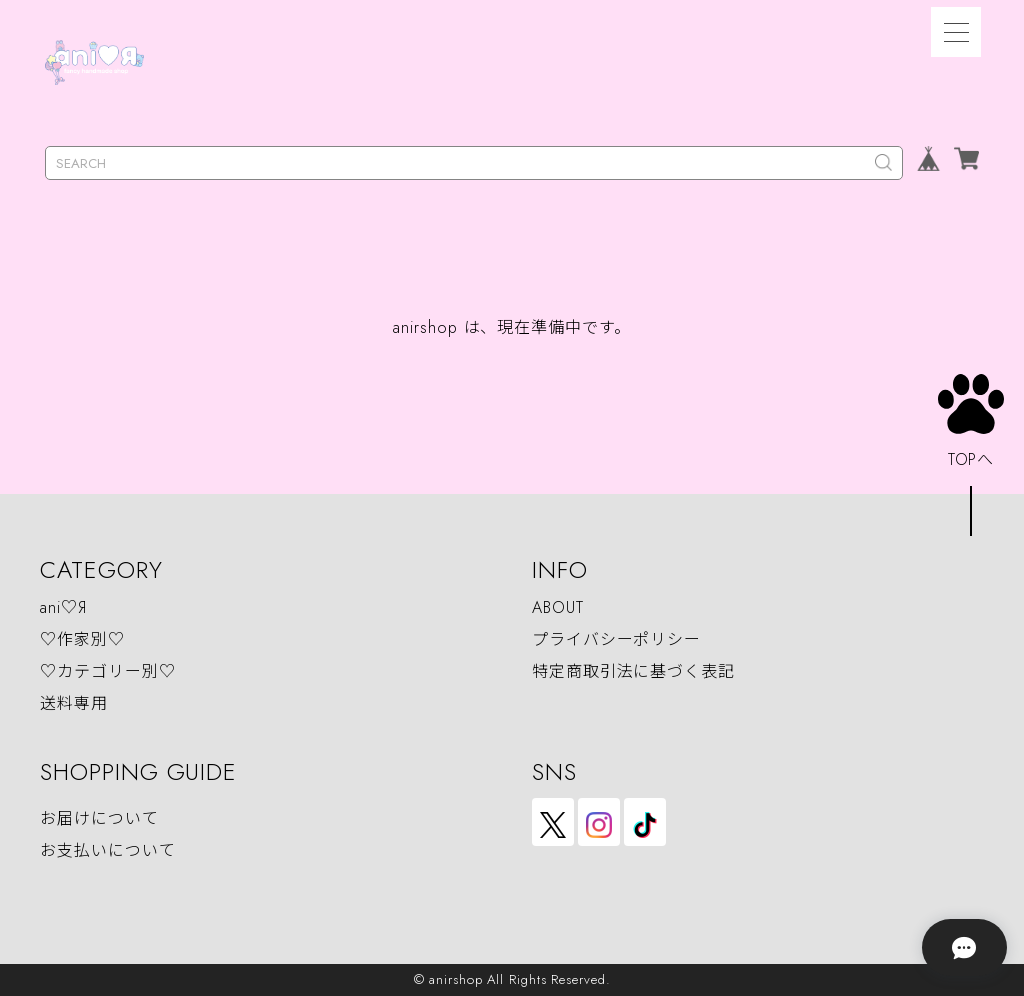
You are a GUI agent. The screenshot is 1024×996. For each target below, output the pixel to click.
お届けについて (99, 819)
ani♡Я (63, 607)
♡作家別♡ (82, 639)
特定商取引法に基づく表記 (633, 671)
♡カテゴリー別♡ (107, 671)
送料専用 (74, 703)
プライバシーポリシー (616, 639)
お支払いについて (107, 851)
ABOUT (558, 607)
